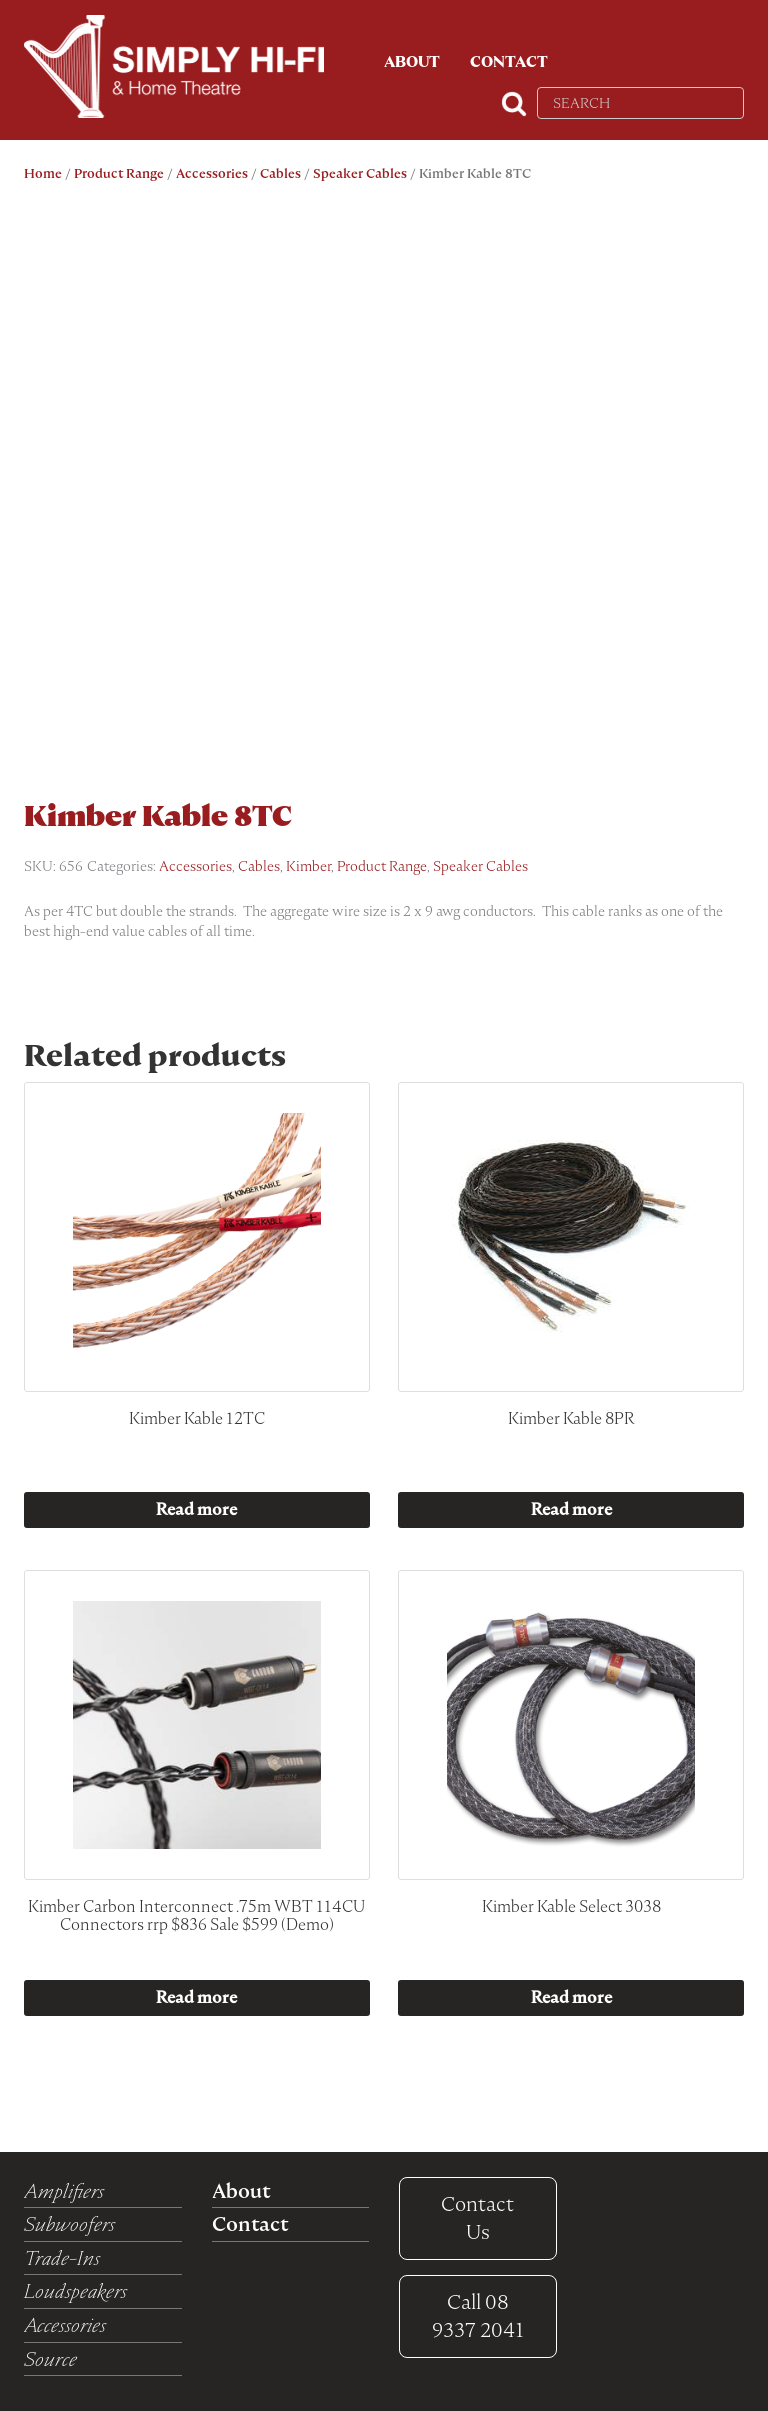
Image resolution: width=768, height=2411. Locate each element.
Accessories (212, 173)
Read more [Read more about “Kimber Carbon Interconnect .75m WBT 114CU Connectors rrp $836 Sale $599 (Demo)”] (196, 1997)
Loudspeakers (75, 2291)
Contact (509, 62)
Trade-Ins (62, 2258)
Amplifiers (64, 2191)
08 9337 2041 (478, 2316)
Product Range (119, 173)
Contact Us (477, 2218)
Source (50, 2359)
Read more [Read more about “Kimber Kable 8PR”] (571, 1509)
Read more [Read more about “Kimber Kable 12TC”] (196, 1509)
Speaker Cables (360, 173)
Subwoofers (69, 2224)
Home (43, 173)
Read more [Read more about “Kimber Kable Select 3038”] (571, 1997)
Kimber (308, 866)
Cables (280, 173)
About (412, 62)
